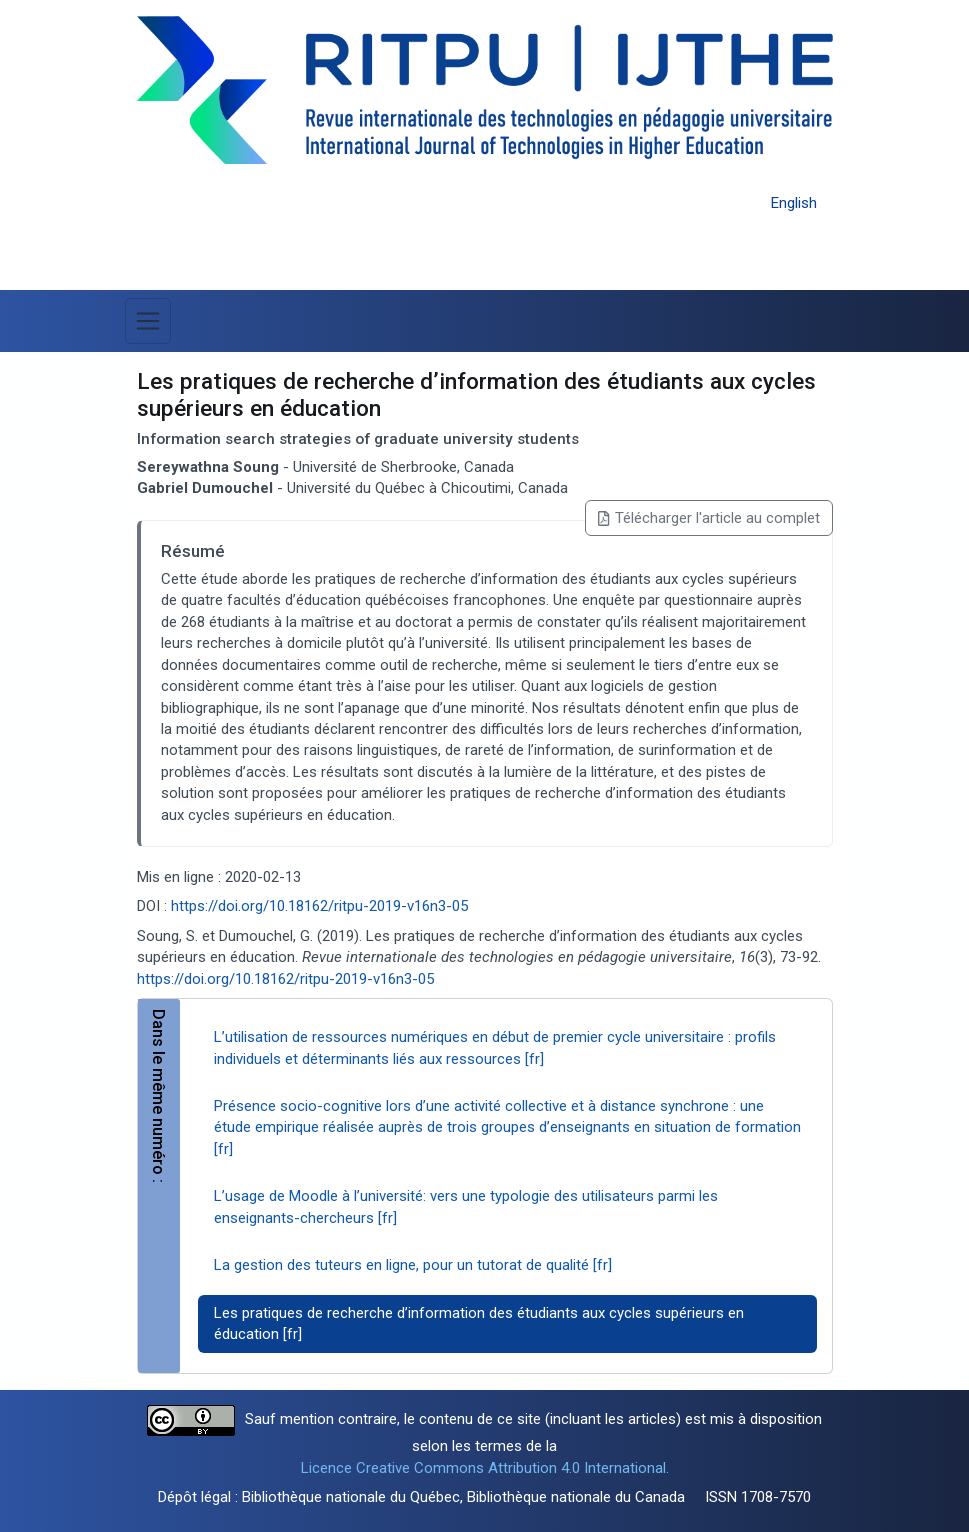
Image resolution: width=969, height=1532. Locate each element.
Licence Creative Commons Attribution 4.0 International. (485, 1468)
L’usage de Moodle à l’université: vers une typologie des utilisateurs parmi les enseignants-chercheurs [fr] (466, 1206)
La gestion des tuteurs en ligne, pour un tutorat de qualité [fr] (413, 1265)
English (794, 203)
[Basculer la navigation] (148, 321)
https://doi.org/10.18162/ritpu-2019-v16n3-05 (319, 906)
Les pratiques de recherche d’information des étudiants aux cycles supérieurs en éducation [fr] (479, 1323)
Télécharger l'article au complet (708, 518)
